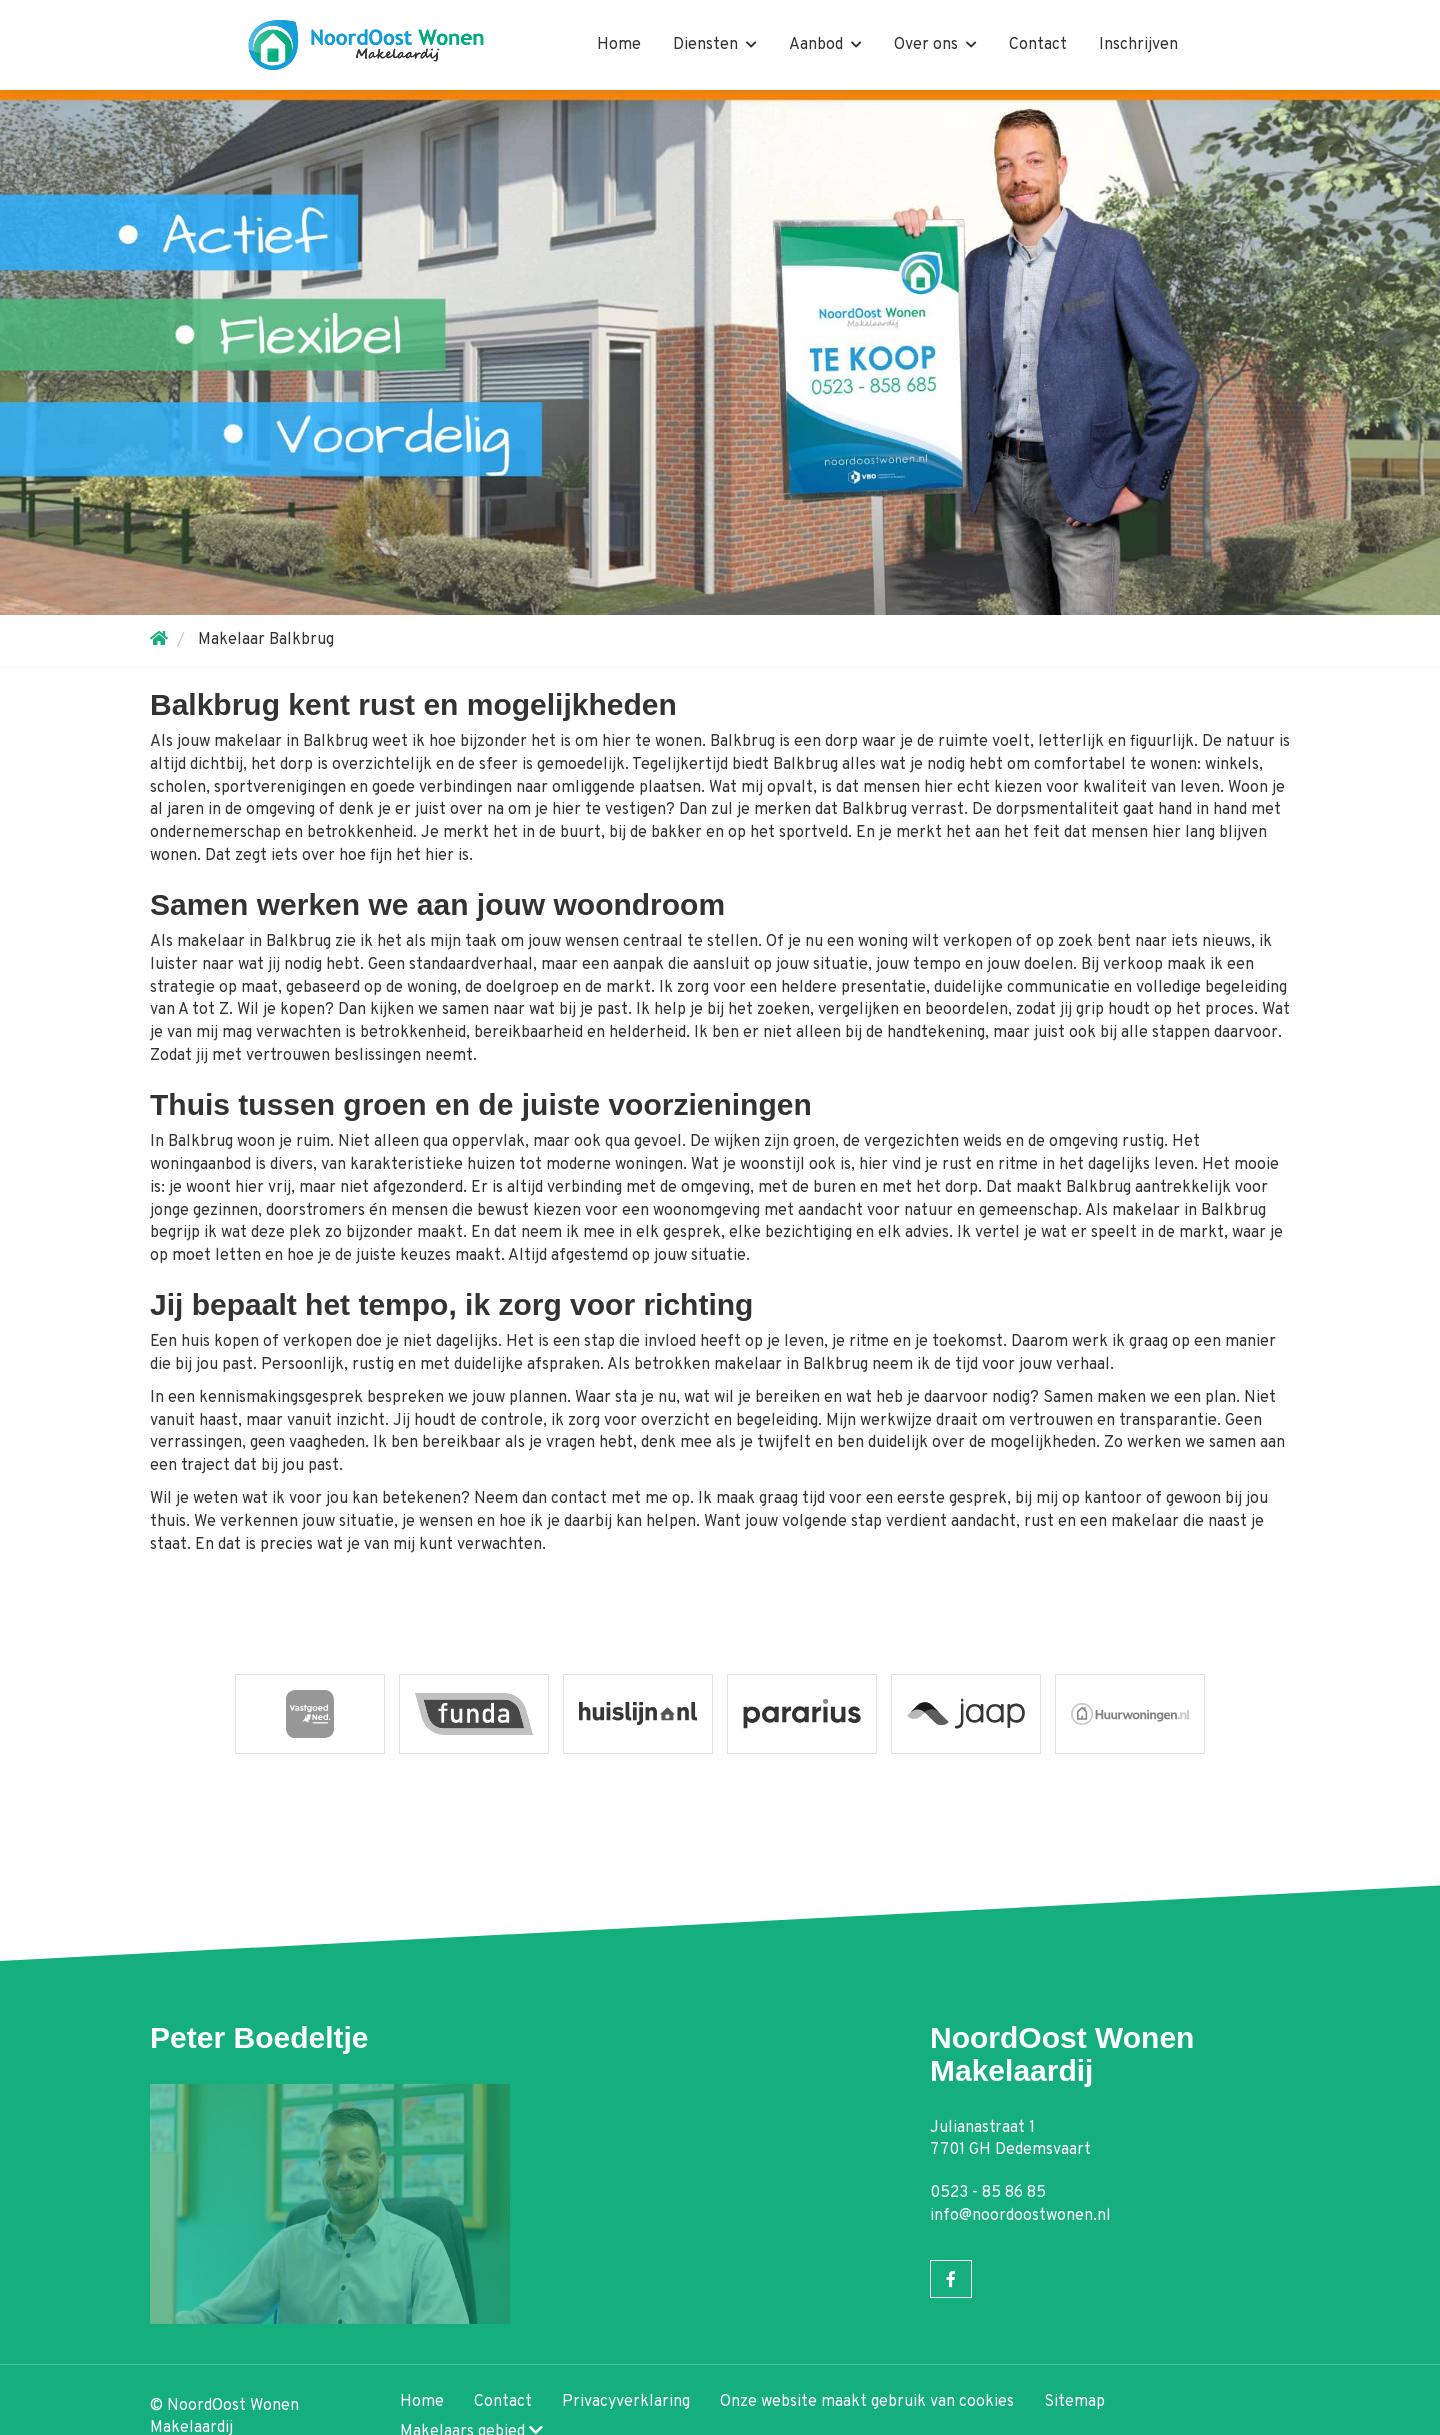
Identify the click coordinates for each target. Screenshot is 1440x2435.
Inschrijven (1138, 45)
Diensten (715, 45)
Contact (1038, 45)
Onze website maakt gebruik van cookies (867, 2402)
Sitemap (1074, 2402)
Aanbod (825, 45)
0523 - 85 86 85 (988, 2193)
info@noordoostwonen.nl (1020, 2216)
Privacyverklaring (626, 2402)
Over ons (935, 45)
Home (619, 45)
